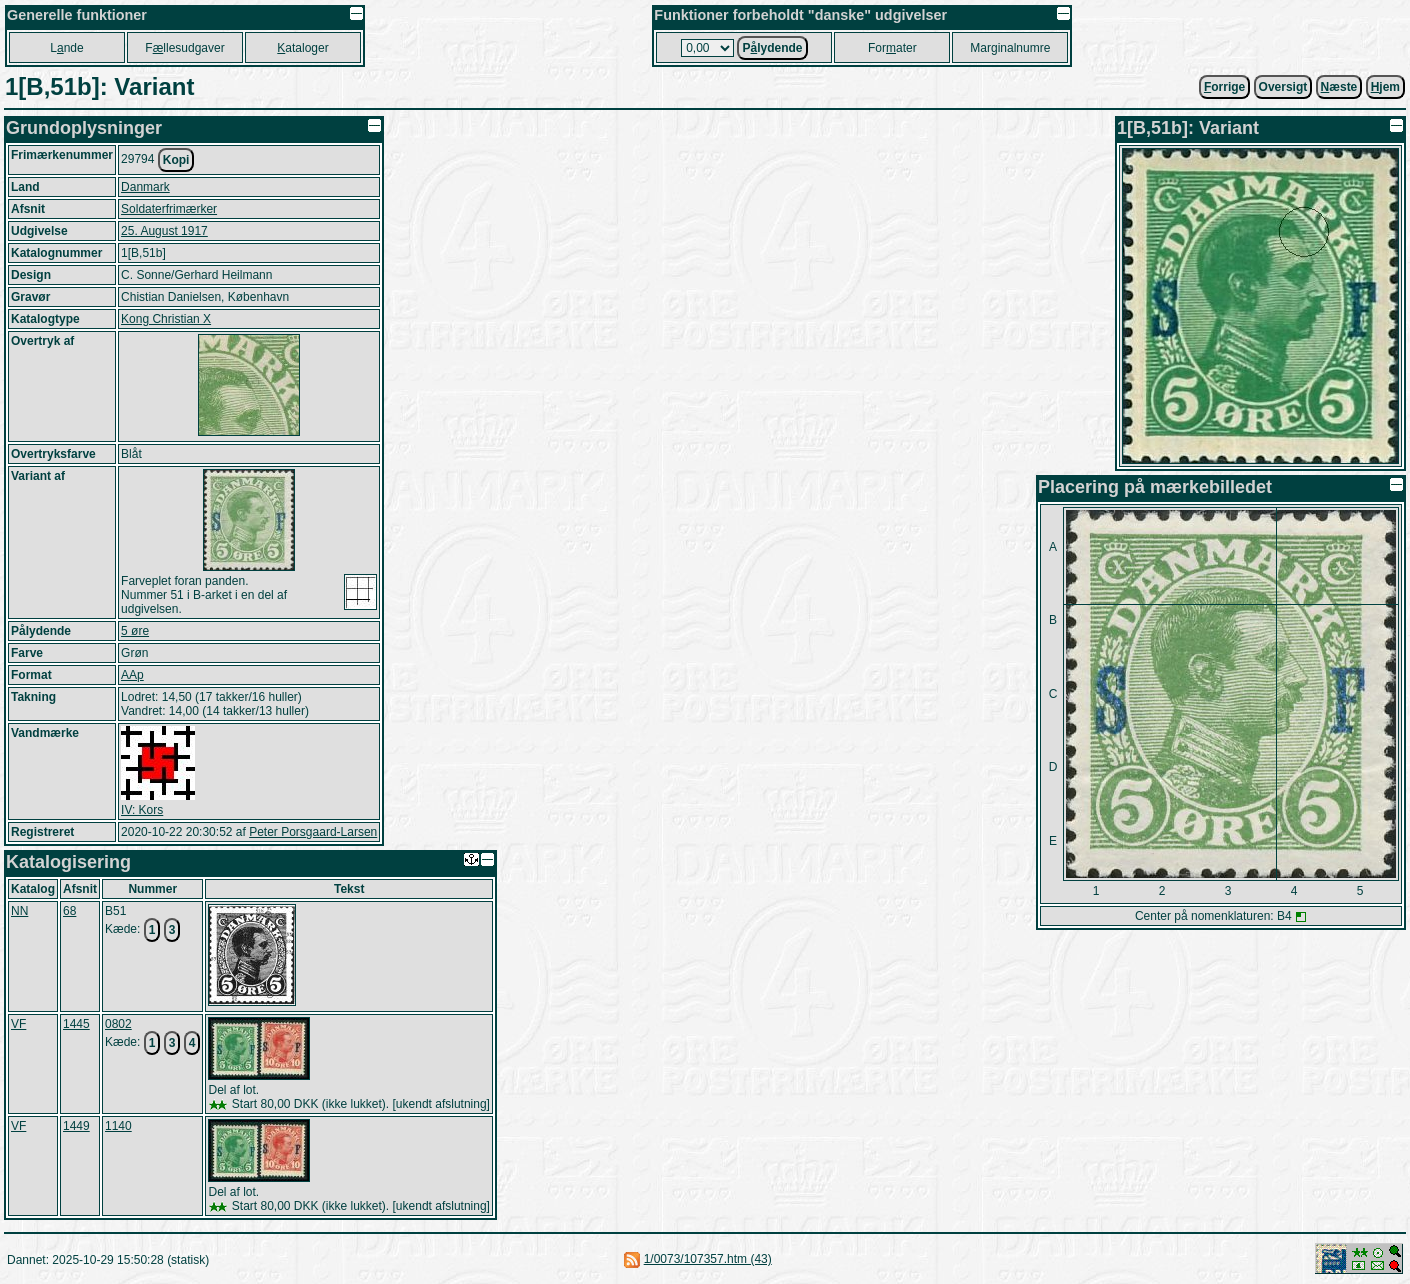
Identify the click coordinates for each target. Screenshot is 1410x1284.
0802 (118, 1024)
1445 (76, 1024)
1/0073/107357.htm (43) (708, 1259)
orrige (1224, 87)
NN (19, 911)
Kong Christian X (166, 319)
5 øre (135, 631)
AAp (132, 675)
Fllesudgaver (184, 48)
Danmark (145, 187)
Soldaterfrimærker (169, 209)
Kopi (176, 160)
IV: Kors (142, 810)
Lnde (66, 48)
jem (1385, 87)
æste (1339, 87)
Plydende (772, 48)
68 (69, 911)
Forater (892, 48)
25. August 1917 (164, 231)
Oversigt (1283, 87)
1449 (76, 1126)
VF (18, 1024)
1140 (118, 1126)
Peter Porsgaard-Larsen (313, 832)
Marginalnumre (1010, 48)
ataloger (302, 48)
